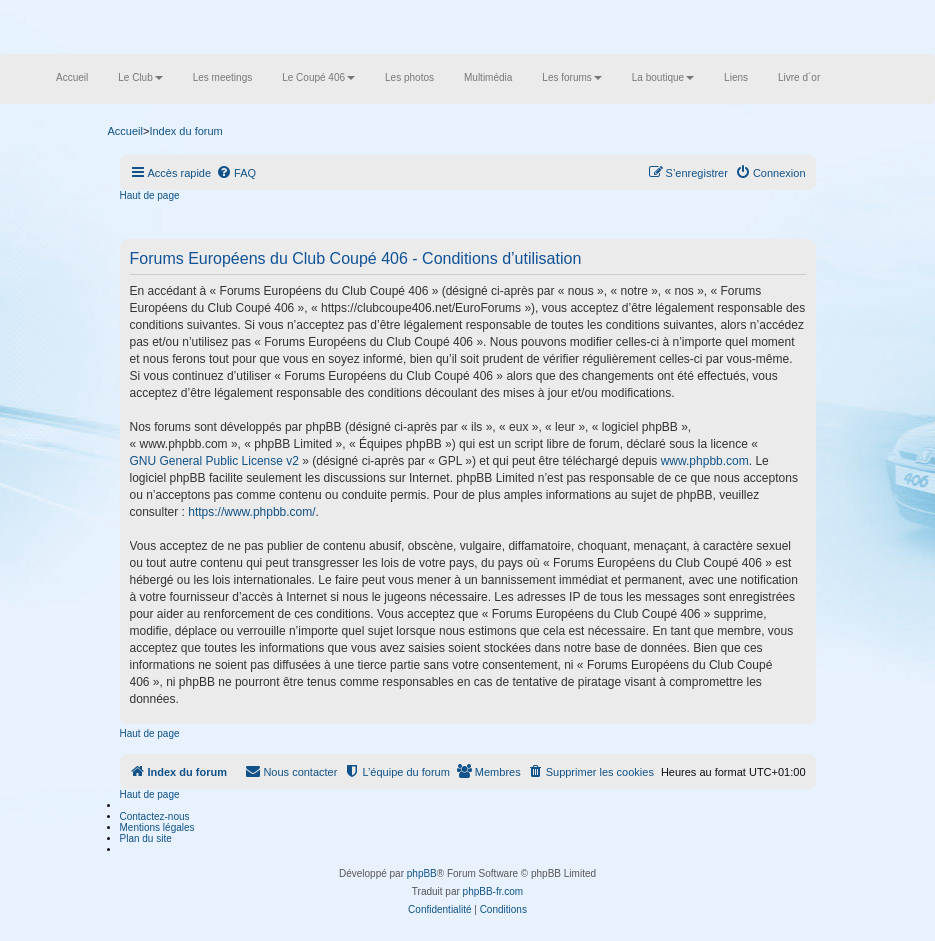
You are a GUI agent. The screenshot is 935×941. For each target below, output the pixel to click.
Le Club (140, 77)
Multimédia (488, 77)
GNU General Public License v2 (214, 461)
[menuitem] (236, 173)
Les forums (571, 77)
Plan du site (146, 838)
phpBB (422, 873)
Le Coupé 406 (318, 77)
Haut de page (150, 195)
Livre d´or (799, 77)
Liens (736, 77)
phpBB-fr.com (493, 891)
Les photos (409, 77)
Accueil (72, 77)
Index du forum (185, 131)
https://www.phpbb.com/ (251, 512)
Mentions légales (157, 827)
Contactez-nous (155, 816)
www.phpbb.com (705, 461)
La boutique (663, 77)
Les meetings (222, 77)
